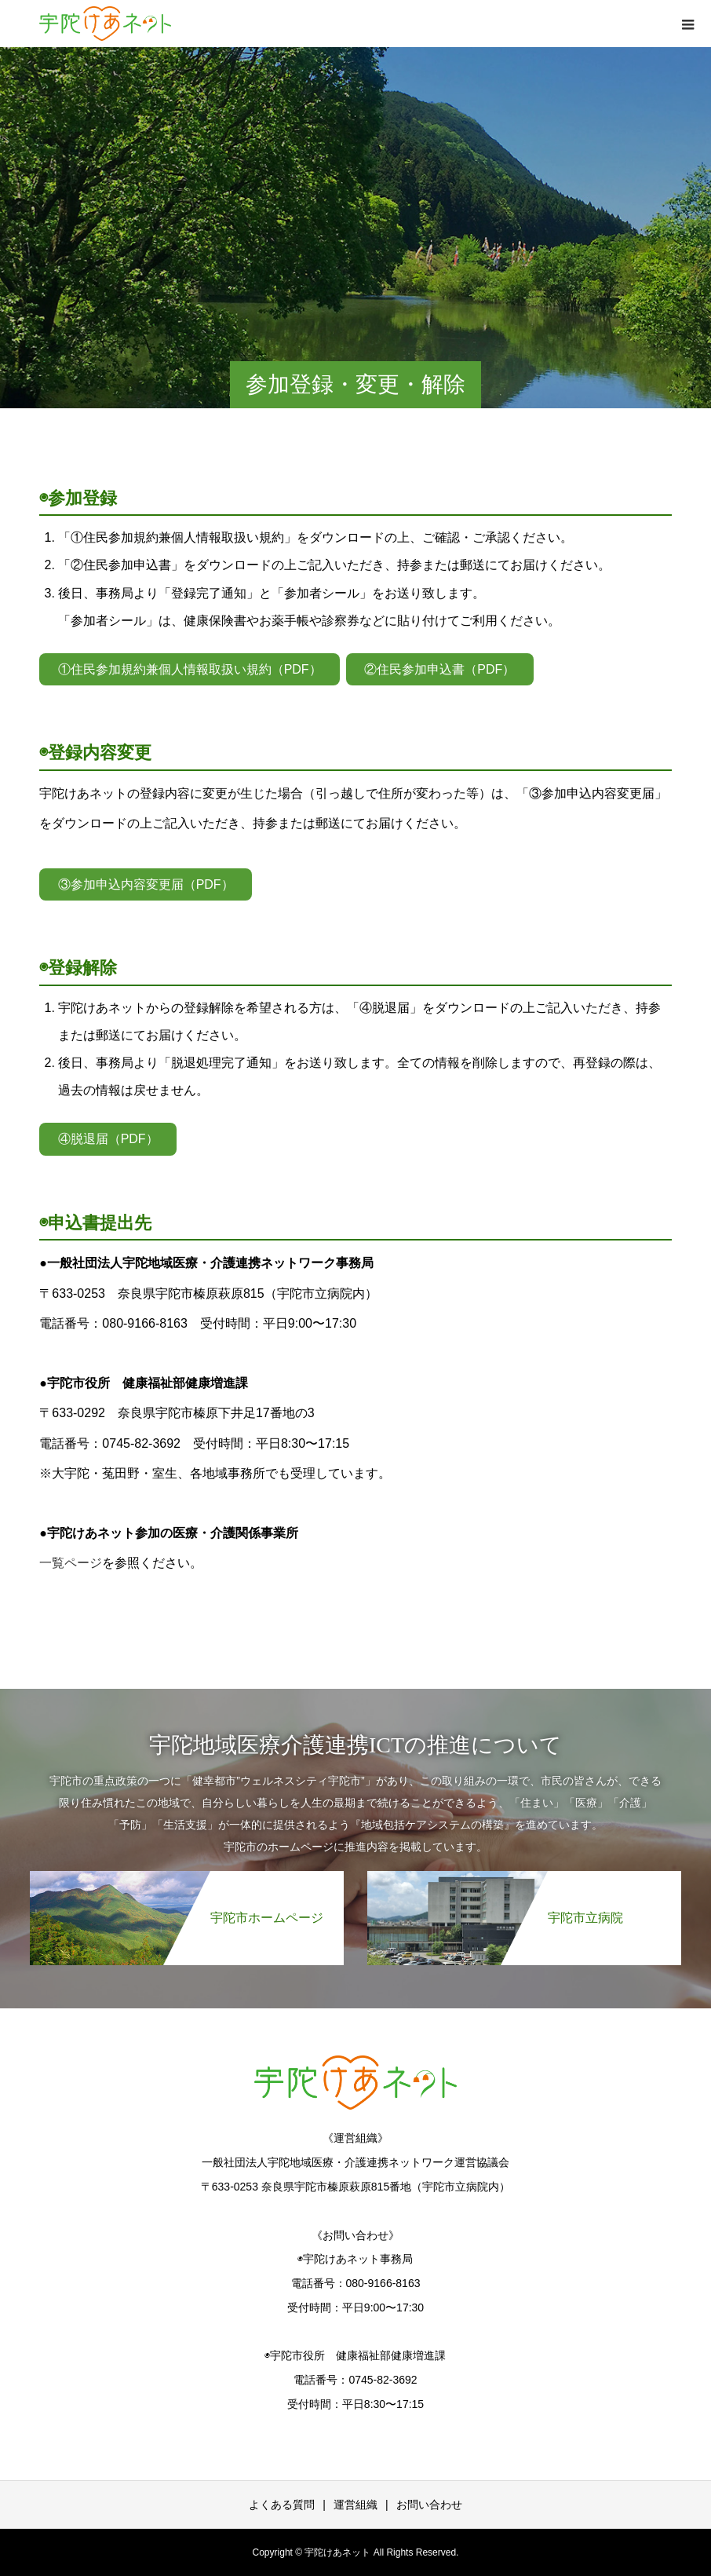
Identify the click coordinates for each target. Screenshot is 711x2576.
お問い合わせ (429, 2504)
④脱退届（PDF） (108, 1138)
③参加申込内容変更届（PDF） (146, 884)
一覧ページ (70, 1562)
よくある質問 (282, 2504)
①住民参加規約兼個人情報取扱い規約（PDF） (190, 669)
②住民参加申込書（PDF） (439, 669)
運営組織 (355, 2504)
